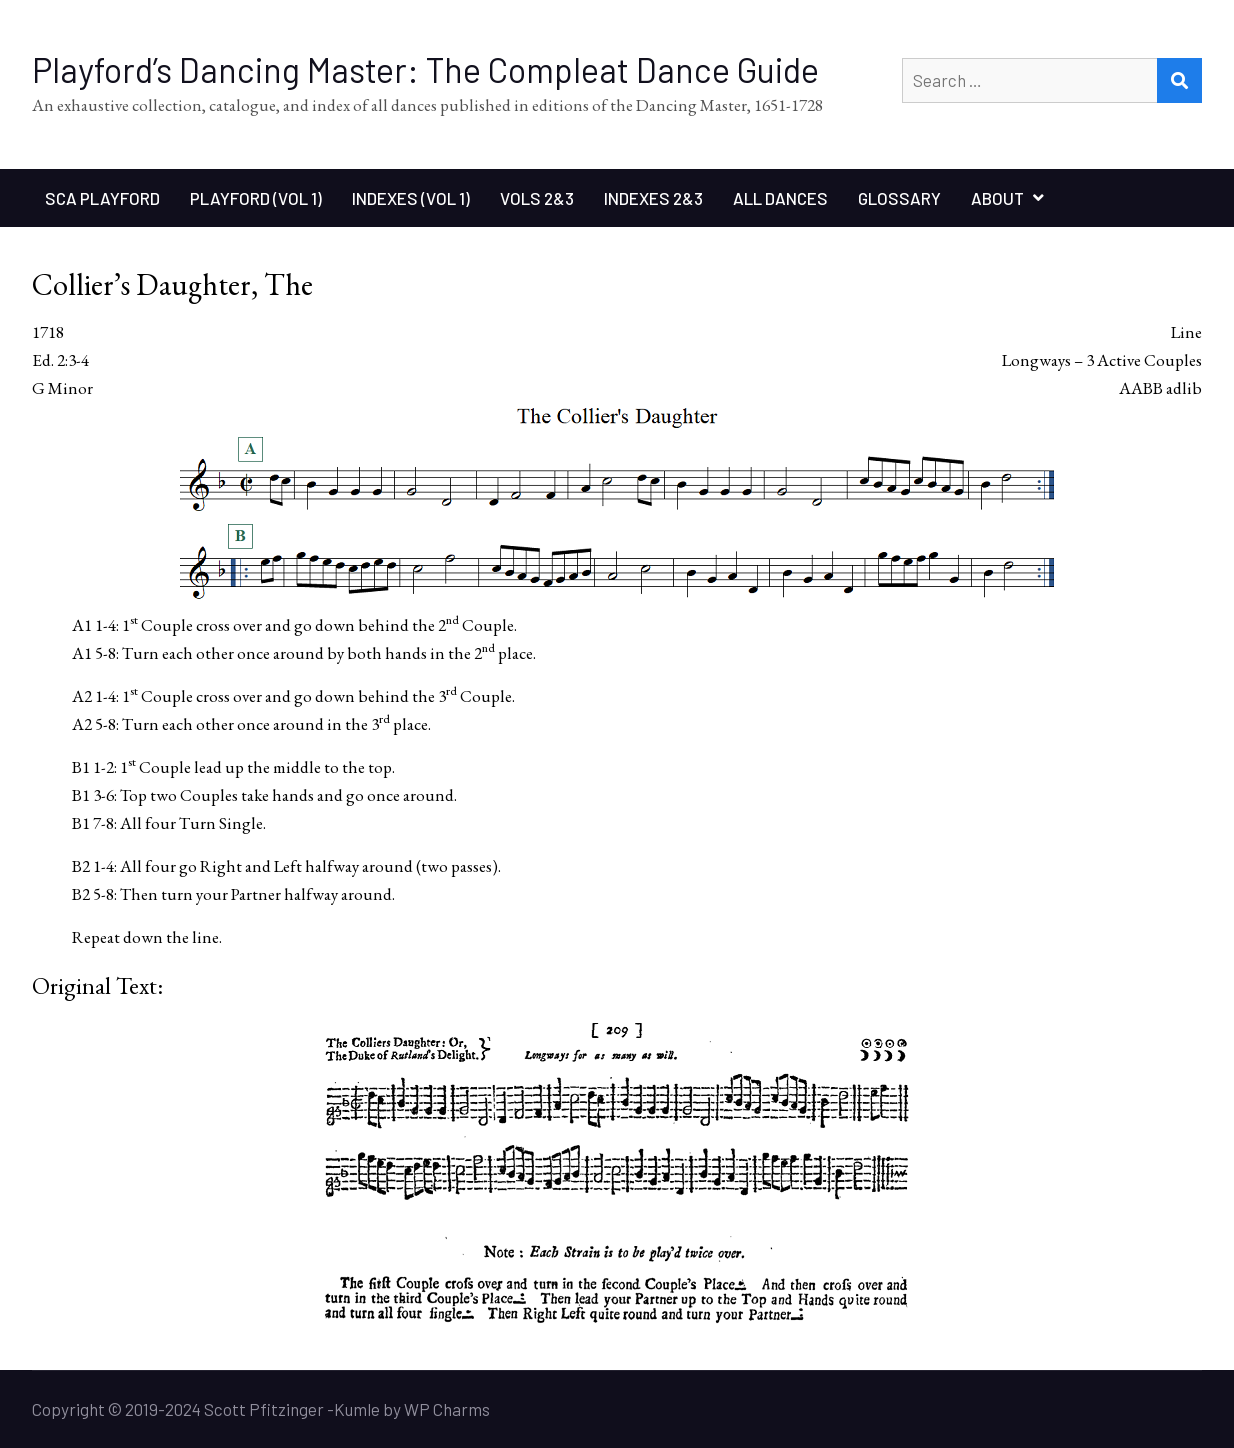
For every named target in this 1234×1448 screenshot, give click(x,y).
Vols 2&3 (537, 198)
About (997, 198)
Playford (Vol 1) (256, 198)
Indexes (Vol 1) (411, 198)
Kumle (357, 1409)
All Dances (780, 198)
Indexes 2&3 (653, 198)
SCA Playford (102, 198)
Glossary (899, 198)
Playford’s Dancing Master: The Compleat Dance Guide (425, 69)
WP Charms (447, 1409)
